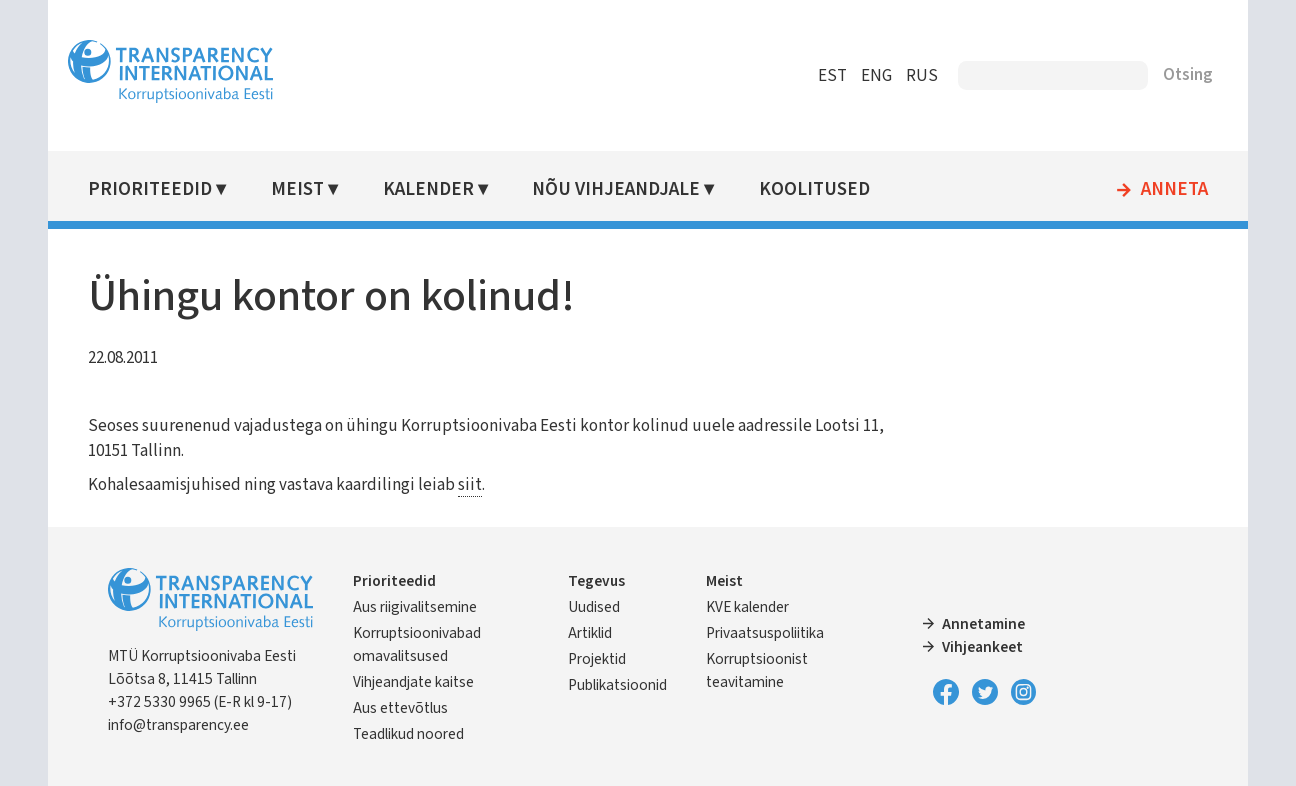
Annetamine (983, 624)
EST (832, 76)
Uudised (594, 607)
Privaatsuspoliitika (765, 633)
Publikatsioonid (617, 685)
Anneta (1174, 190)
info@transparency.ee (178, 725)
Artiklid (590, 633)
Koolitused (814, 189)
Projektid (597, 659)
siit (470, 485)
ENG (876, 76)
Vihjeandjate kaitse (413, 682)
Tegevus (596, 581)
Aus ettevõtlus (400, 708)
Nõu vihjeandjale (616, 189)
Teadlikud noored (408, 734)
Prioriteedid (150, 189)
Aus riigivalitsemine (415, 607)
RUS (922, 76)
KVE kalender (747, 607)
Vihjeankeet (982, 647)
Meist (297, 189)
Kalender (428, 189)
